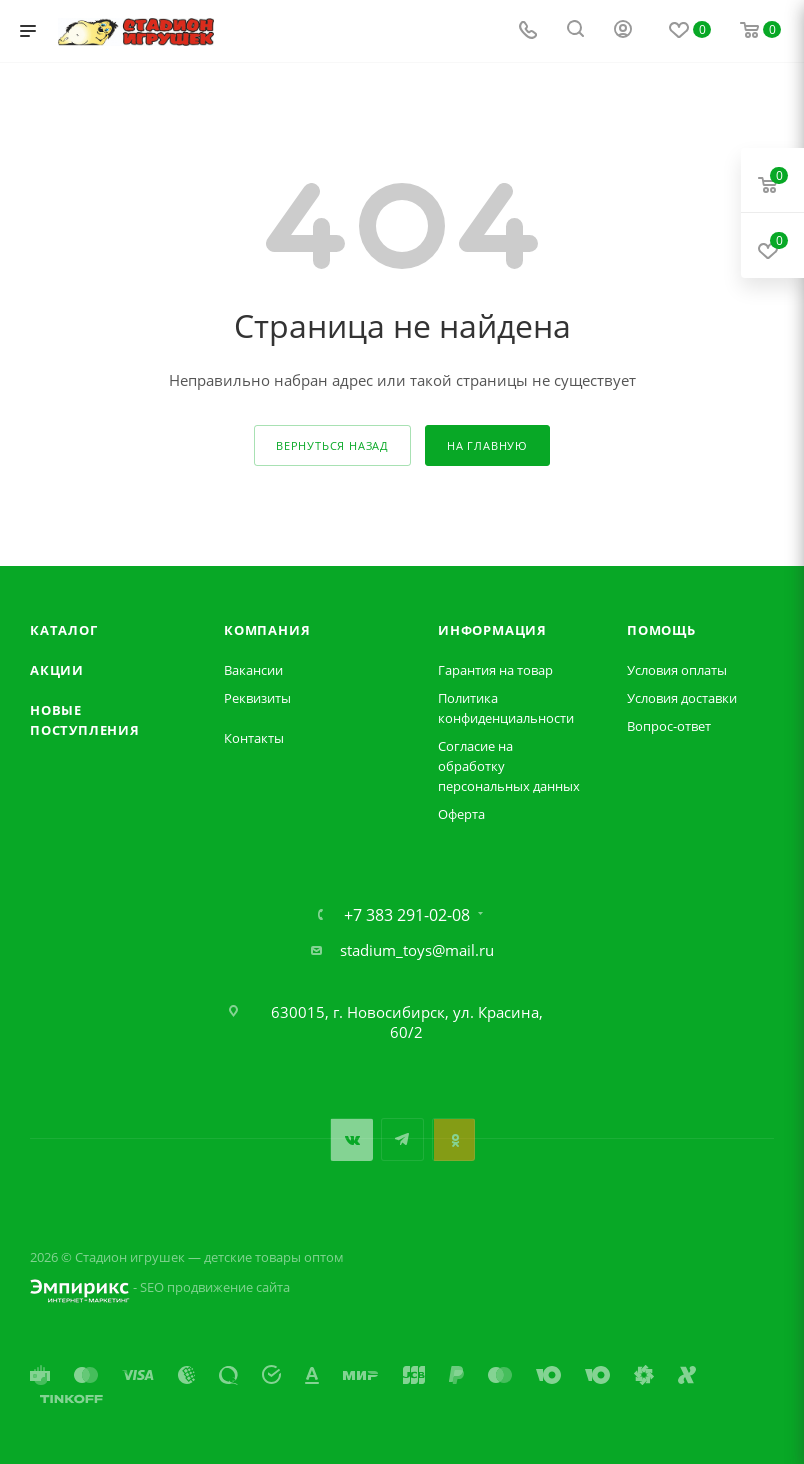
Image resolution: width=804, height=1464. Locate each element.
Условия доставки (682, 698)
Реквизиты (257, 698)
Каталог (64, 630)
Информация (492, 630)
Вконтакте (351, 1139)
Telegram (402, 1139)
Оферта (461, 814)
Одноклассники (453, 1139)
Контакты (254, 738)
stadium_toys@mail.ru (417, 950)
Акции (57, 670)
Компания (267, 630)
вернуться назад (332, 445)
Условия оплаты (677, 670)
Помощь (661, 630)
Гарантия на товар (495, 670)
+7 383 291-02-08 (407, 915)
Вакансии (253, 670)
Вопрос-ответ (669, 726)
